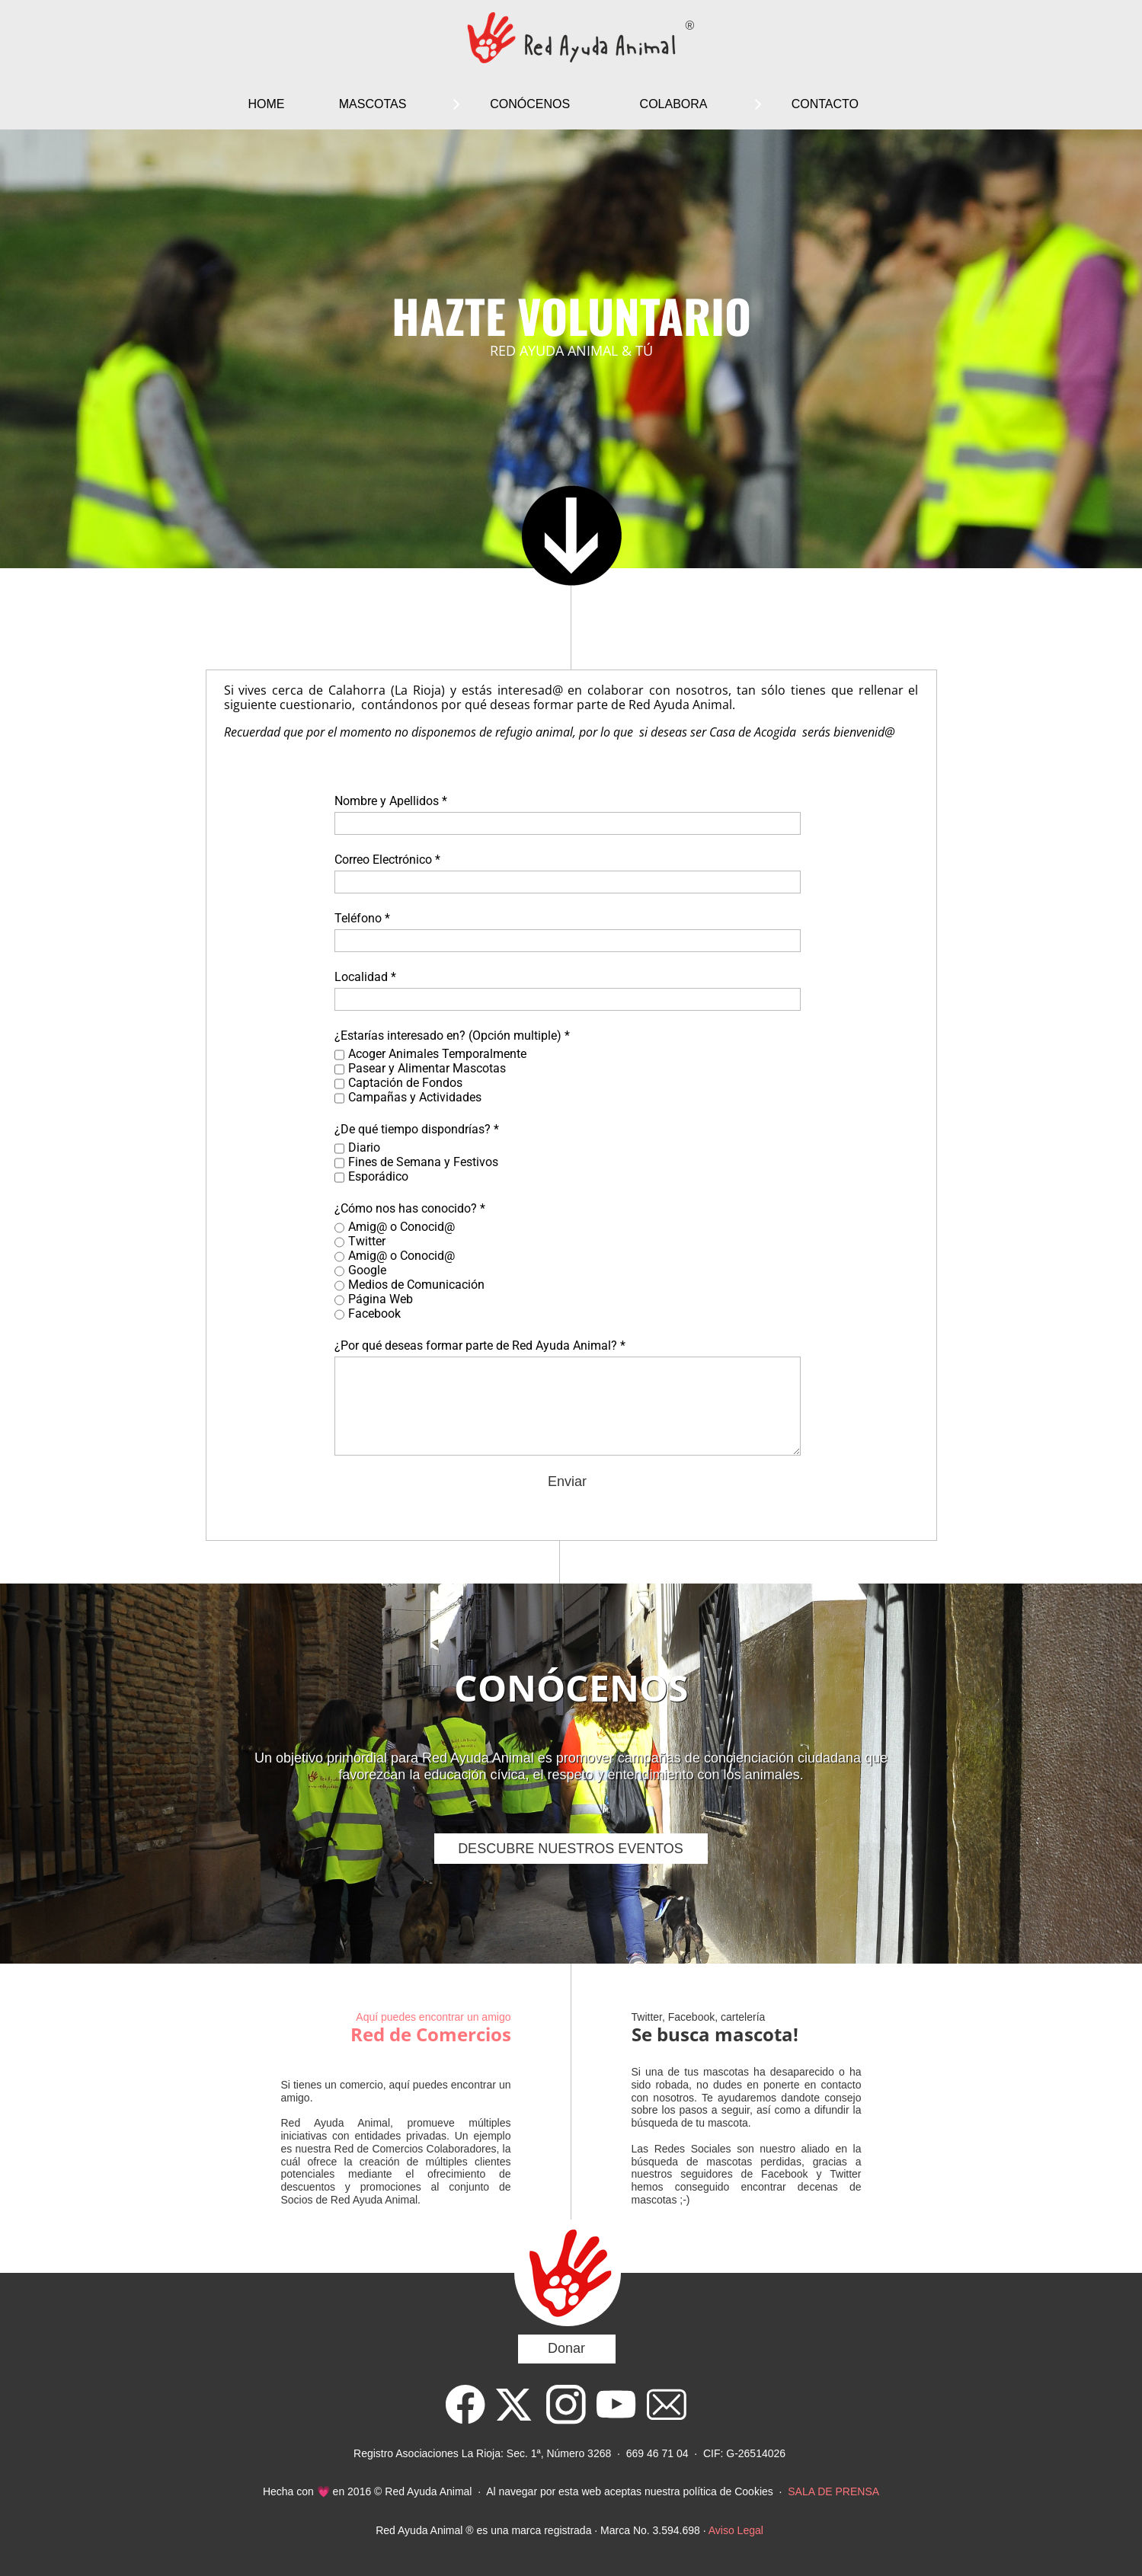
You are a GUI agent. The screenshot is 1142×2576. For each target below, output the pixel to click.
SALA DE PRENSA (833, 2491)
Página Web (380, 1299)
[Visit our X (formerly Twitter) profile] (516, 2404)
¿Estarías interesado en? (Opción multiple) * (452, 1035)
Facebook (374, 1313)
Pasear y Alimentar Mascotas (427, 1068)
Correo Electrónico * (387, 859)
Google (367, 1270)
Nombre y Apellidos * (390, 801)
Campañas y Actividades (414, 1097)
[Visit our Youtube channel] (616, 2404)
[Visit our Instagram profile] (566, 2404)
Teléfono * (362, 918)
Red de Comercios (430, 2034)
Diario (364, 1147)
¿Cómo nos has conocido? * (409, 1208)
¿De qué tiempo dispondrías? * (416, 1129)
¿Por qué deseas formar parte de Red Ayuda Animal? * (479, 1345)
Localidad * (365, 977)
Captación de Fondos (405, 1082)
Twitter (366, 1241)
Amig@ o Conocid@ (401, 1226)
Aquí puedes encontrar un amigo (433, 2017)
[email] (666, 2404)
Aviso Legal (736, 2530)
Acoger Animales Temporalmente (437, 1054)
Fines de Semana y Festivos (423, 1162)
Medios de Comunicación (416, 1284)
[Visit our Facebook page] (465, 2404)
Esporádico (378, 1176)
